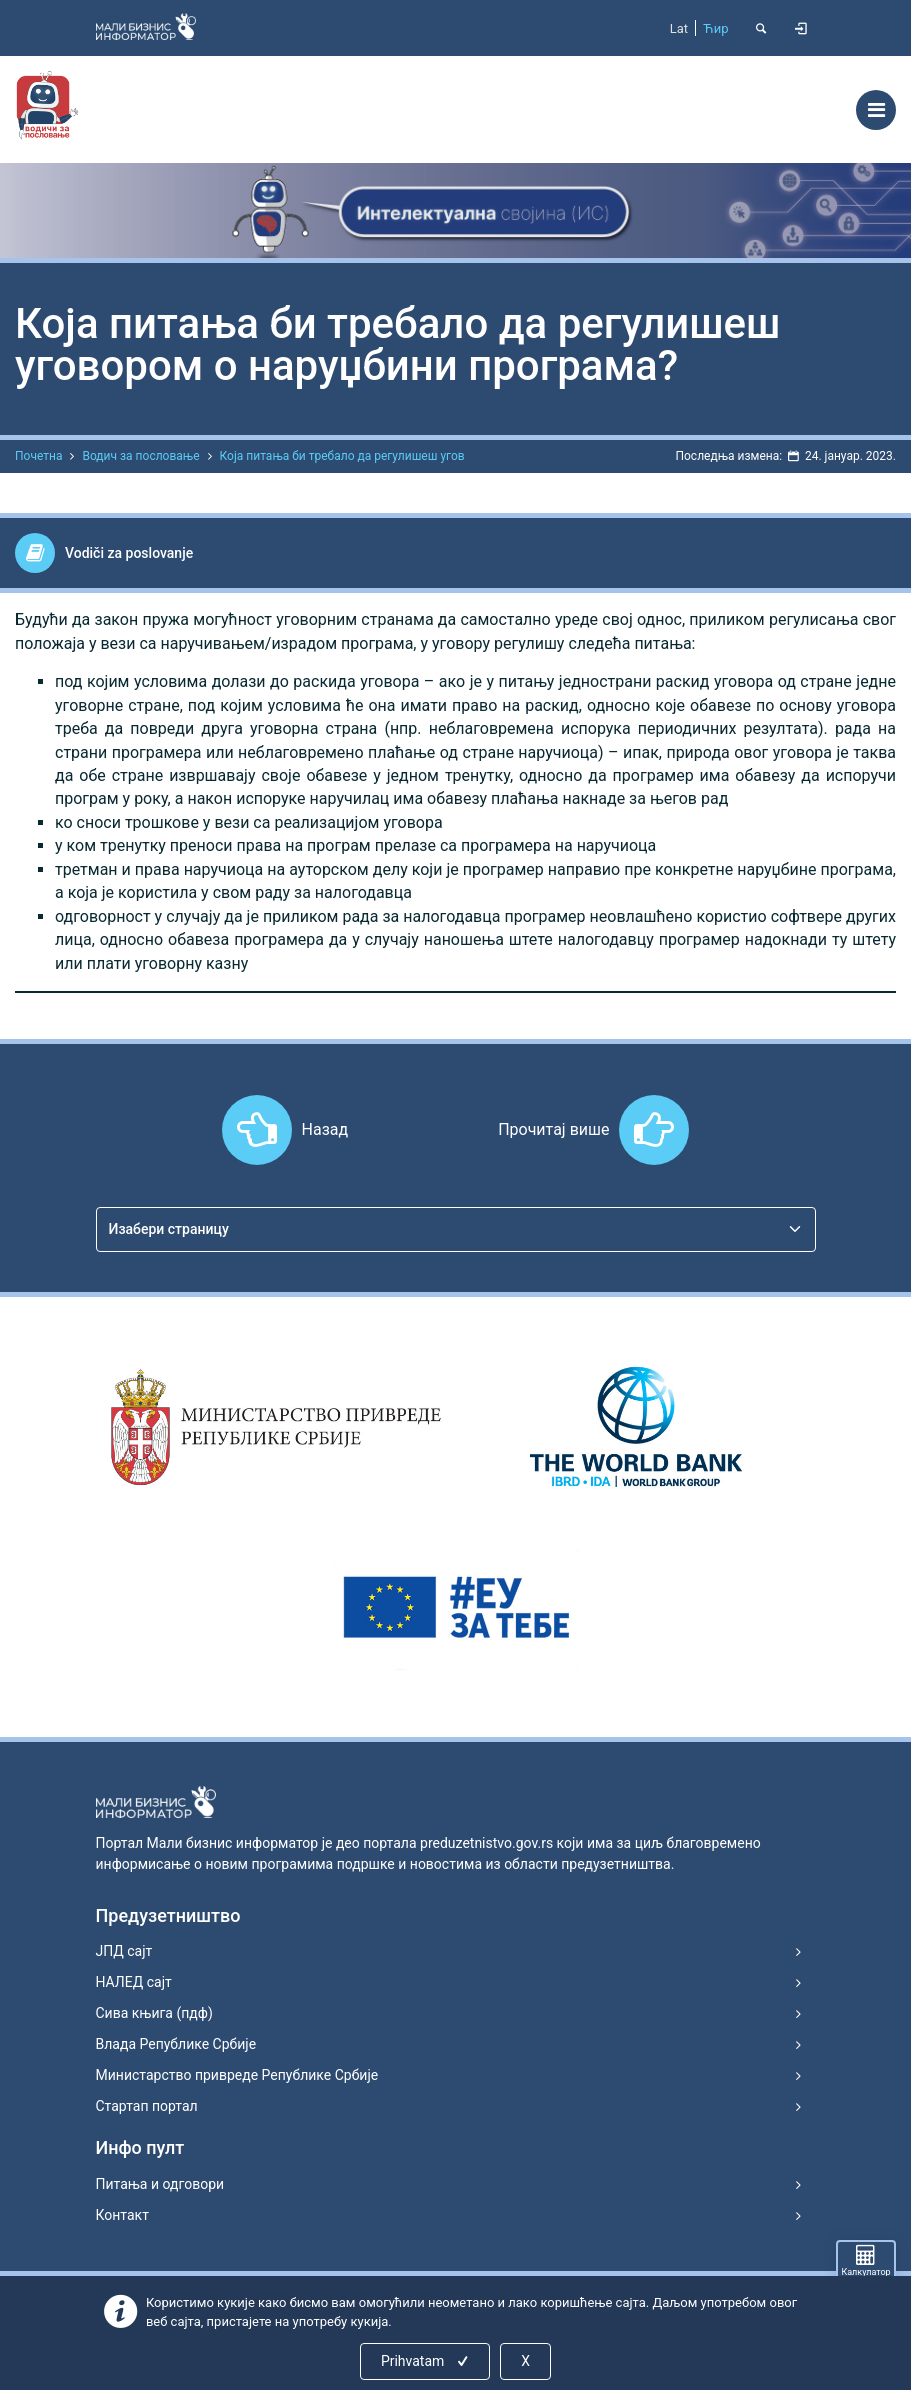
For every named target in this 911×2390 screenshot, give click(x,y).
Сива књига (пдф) (154, 2013)
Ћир (715, 28)
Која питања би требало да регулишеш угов (342, 456)
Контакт (122, 2215)
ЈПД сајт (124, 1951)
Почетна (38, 456)
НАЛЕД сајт (134, 1982)
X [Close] (525, 2361)
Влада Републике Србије (176, 2044)
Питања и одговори (160, 2184)
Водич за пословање (140, 456)
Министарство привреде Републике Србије (237, 2075)
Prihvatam (426, 2361)
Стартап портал (147, 2106)
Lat (679, 28)
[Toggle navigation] (876, 110)
